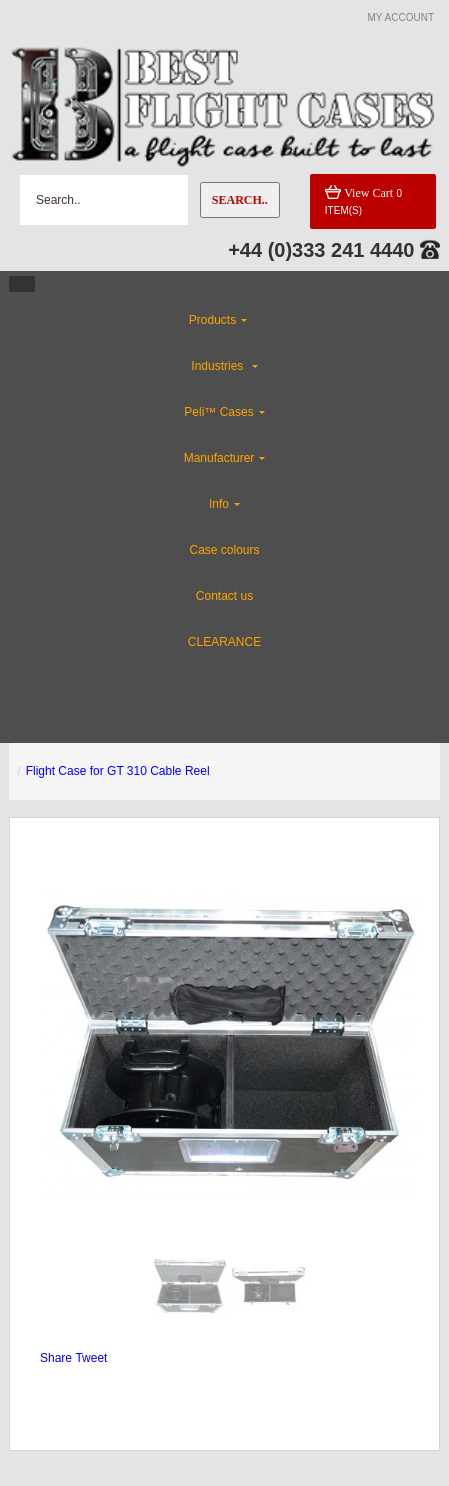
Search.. (240, 200)
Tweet (91, 1358)
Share (56, 1358)
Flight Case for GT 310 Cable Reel (118, 771)
